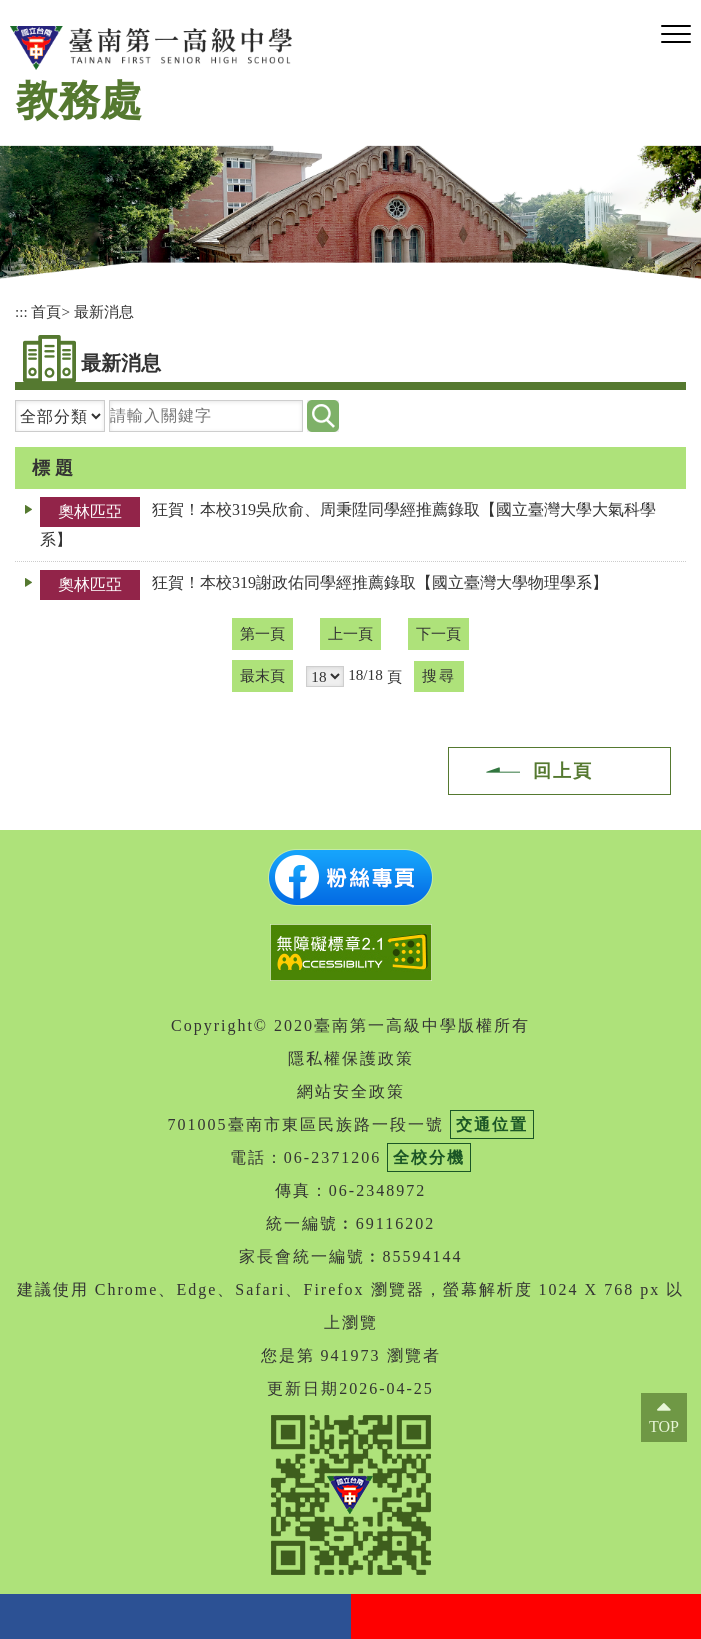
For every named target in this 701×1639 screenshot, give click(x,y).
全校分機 (429, 1157)
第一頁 (262, 633)
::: (21, 311)
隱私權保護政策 (351, 1058)
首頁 (46, 311)
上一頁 (350, 633)
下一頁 (438, 633)
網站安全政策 (351, 1091)
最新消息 (104, 311)
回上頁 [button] (563, 771)
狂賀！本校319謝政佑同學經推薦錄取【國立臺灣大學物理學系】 (380, 582)
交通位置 (492, 1124)
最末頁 (262, 675)
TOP (664, 1426)
